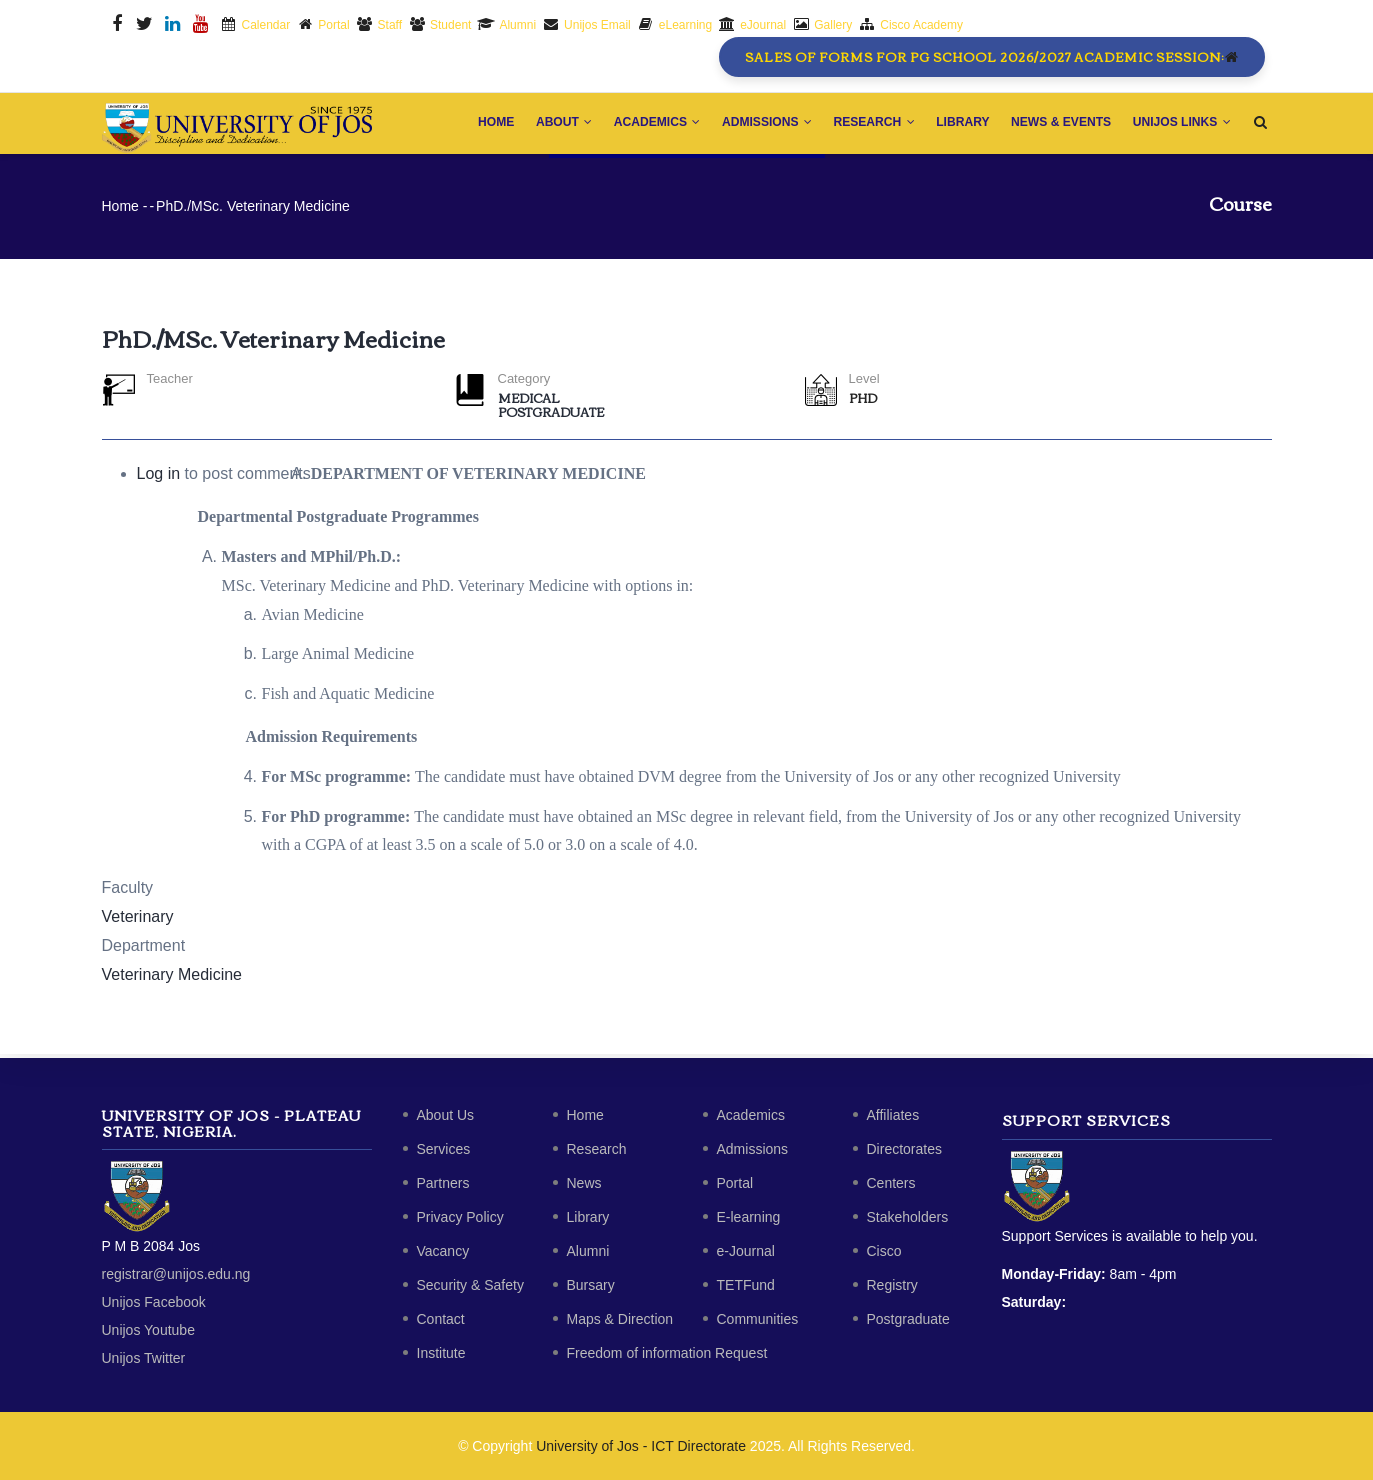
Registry (892, 1285)
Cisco (884, 1251)
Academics (647, 125)
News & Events (1058, 125)
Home (482, 125)
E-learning (749, 1217)
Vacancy (443, 1251)
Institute (441, 1353)
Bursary (591, 1285)
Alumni (588, 1251)
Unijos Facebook (154, 1302)
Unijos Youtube (148, 1330)
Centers (891, 1183)
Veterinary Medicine (172, 978)
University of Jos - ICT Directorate (641, 1446)
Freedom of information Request (667, 1353)
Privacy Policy (460, 1217)
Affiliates (893, 1115)
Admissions (758, 125)
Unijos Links (1180, 125)
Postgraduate (551, 415)
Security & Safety (470, 1285)
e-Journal (746, 1251)
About (552, 125)
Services (444, 1149)
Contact (441, 1319)
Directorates (904, 1149)
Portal (735, 1183)
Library (958, 125)
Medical (529, 401)
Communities (758, 1319)
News (584, 1183)
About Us (446, 1115)
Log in (159, 478)
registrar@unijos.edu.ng (176, 1274)
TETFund (746, 1285)
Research (867, 125)
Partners (443, 1183)
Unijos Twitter (144, 1358)
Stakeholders (908, 1217)
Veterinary (138, 920)
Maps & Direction (620, 1319)
